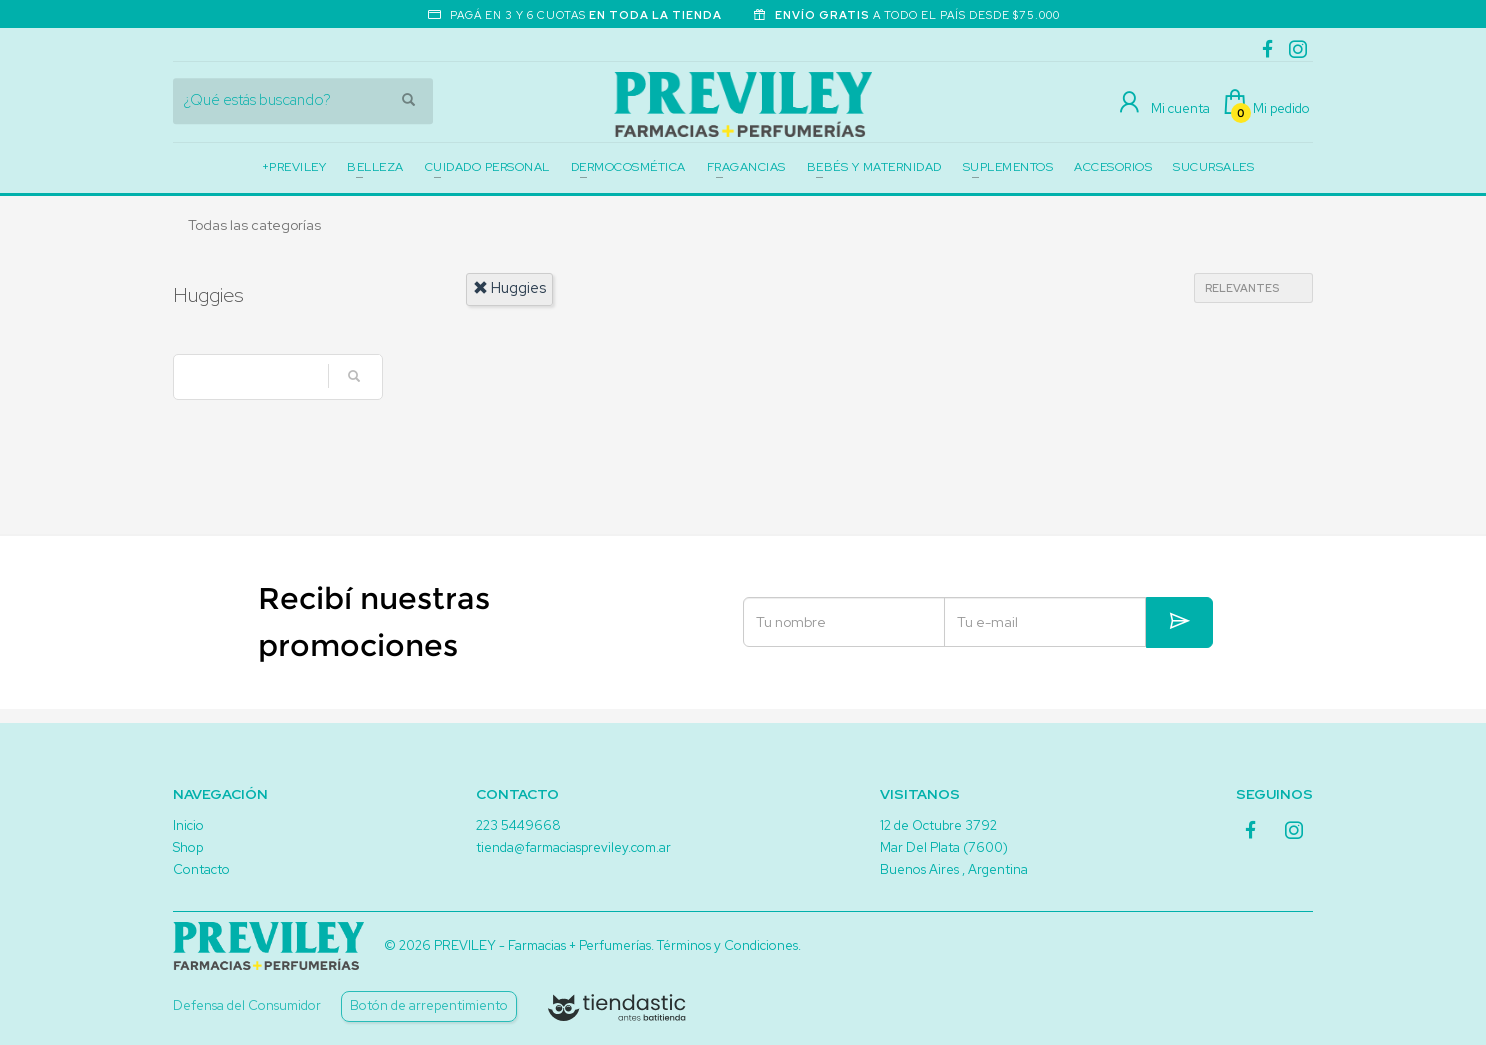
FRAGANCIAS (746, 167)
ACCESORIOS (1113, 167)
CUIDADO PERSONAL (487, 167)
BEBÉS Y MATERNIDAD (874, 167)
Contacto (201, 869)
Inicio (188, 825)
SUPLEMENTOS (1008, 167)
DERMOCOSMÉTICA (628, 167)
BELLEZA (375, 167)
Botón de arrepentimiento (429, 1005)
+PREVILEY (294, 167)
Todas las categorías (254, 225)
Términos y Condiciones (727, 945)
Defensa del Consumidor (247, 1005)
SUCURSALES (1213, 167)
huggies (509, 288)
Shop (188, 847)
